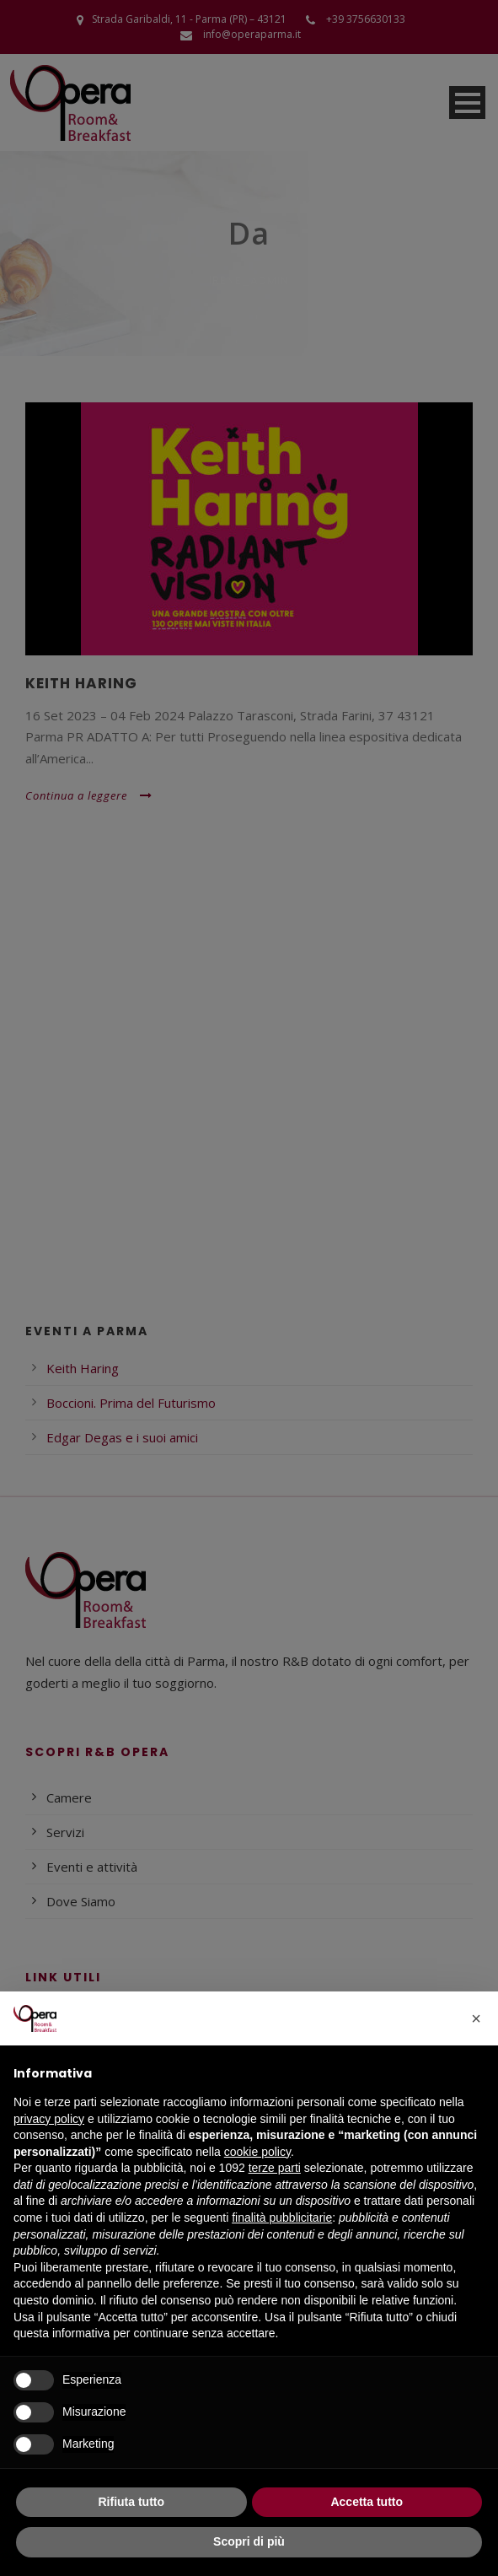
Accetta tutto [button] (366, 2502)
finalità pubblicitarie (282, 2217)
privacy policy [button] (48, 2119)
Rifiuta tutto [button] (131, 2502)
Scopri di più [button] (249, 2541)
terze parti (275, 2168)
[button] (476, 2018)
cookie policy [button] (257, 2151)
